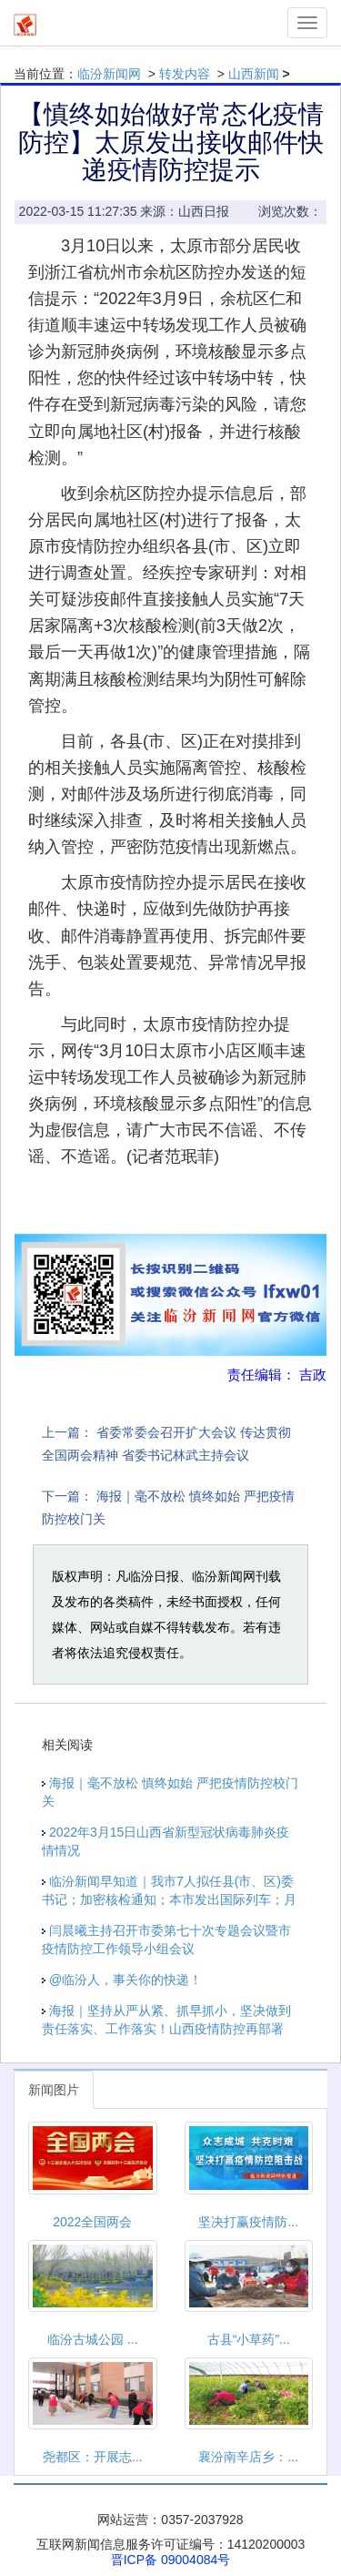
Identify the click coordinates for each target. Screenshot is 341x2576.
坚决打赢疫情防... (248, 2222)
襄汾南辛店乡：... (248, 2456)
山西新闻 (253, 73)
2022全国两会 (92, 2222)
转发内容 (184, 73)
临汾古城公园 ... (92, 2339)
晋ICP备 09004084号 (171, 2559)
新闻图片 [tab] (53, 2089)
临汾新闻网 (109, 73)
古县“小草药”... (248, 2339)
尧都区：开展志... (93, 2456)
